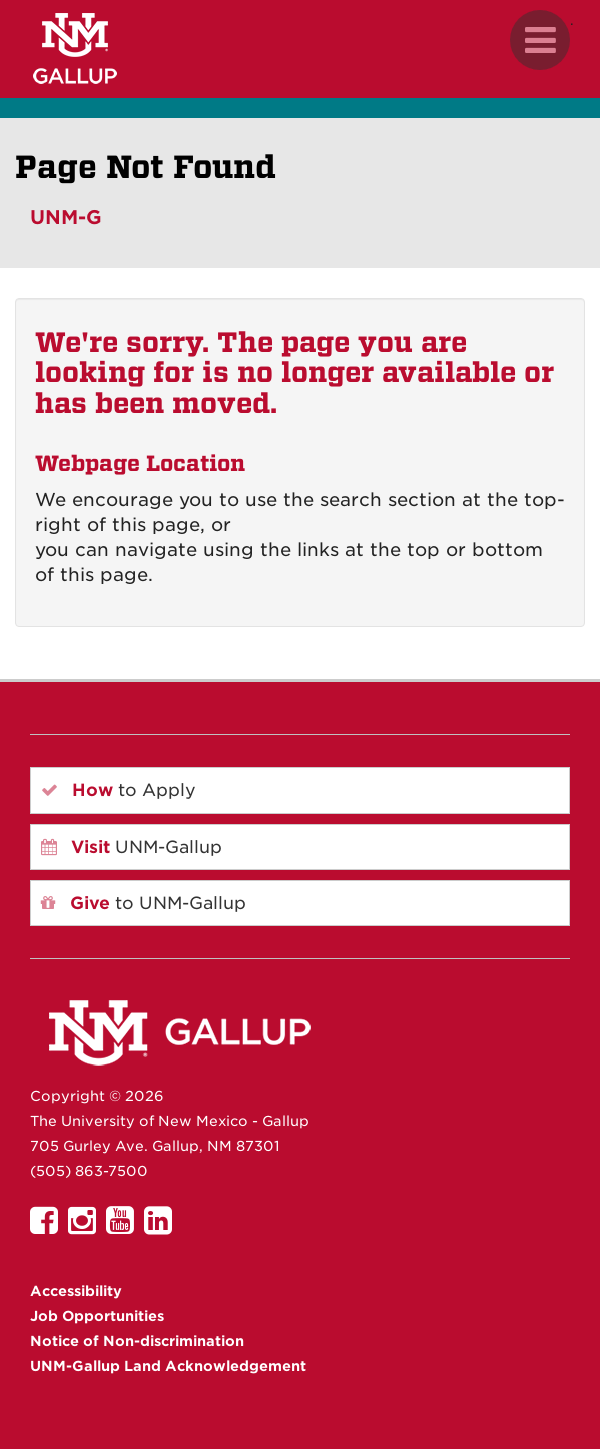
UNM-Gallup (131, 847)
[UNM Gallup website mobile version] (300, 48)
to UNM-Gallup (143, 903)
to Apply (118, 790)
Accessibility (76, 1291)
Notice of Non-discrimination (137, 1341)
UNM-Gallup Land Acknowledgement (168, 1366)
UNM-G (66, 217)
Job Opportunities (97, 1316)
